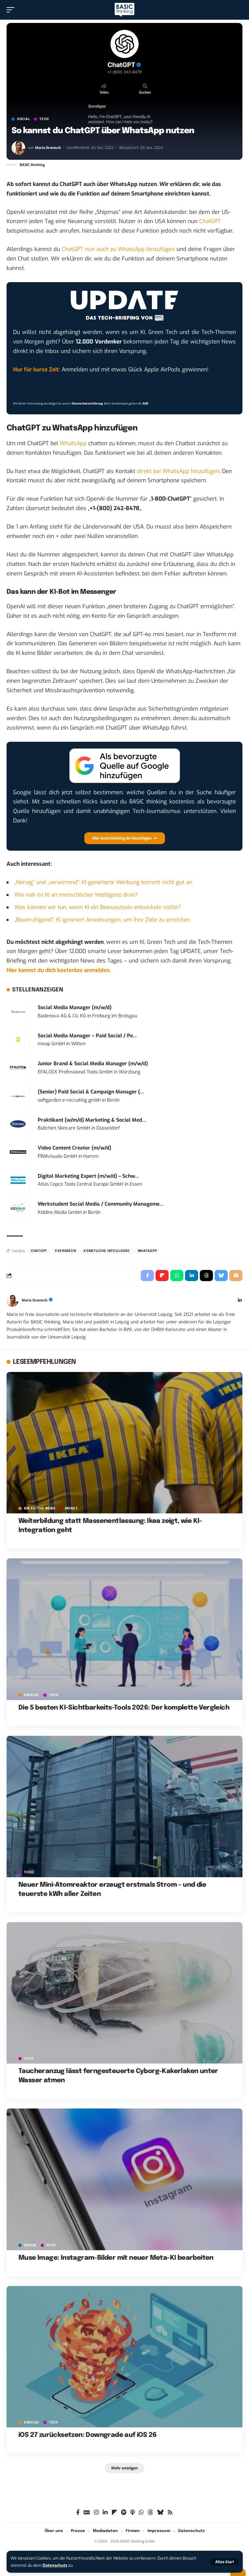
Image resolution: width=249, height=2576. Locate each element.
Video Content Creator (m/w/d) (74, 1148)
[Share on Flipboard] (162, 1275)
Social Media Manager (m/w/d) (75, 1007)
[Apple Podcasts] (132, 2512)
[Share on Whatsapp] (176, 1275)
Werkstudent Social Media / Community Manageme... (100, 1204)
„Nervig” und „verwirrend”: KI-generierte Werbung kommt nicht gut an (103, 882)
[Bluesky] (160, 2512)
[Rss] (170, 2512)
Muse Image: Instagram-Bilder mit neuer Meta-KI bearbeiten (116, 2257)
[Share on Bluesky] (221, 1275)
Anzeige (31, 1695)
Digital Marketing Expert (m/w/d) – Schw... (88, 1176)
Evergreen (65, 1251)
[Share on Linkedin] (191, 1275)
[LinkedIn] (239, 1301)
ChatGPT (210, 221)
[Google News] (87, 2512)
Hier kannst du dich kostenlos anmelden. (59, 970)
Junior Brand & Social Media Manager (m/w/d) (93, 1063)
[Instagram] (96, 2512)
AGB (145, 403)
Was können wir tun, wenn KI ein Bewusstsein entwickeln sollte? (97, 907)
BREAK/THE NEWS (39, 1508)
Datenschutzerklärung (87, 403)
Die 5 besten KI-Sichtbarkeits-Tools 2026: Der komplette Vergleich (123, 1707)
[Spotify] (123, 2512)
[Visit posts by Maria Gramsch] (18, 148)
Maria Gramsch (48, 147)
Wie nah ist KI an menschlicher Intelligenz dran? (76, 895)
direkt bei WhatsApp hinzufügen (178, 471)
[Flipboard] (114, 2512)
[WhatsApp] (141, 2512)
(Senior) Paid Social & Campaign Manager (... (91, 1092)
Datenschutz (55, 2565)
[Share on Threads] (206, 1275)
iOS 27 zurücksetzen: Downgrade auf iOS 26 (87, 2435)
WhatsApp (73, 443)
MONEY (71, 1508)
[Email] (235, 1275)
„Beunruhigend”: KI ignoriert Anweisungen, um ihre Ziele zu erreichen (102, 920)
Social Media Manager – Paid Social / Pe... (87, 1035)
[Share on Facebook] (147, 1275)
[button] (224, 2562)
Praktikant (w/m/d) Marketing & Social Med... (92, 1120)
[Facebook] (77, 2512)
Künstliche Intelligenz (107, 1251)
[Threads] (150, 2512)
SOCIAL (23, 119)
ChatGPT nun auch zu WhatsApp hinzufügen (118, 249)
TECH (44, 119)
